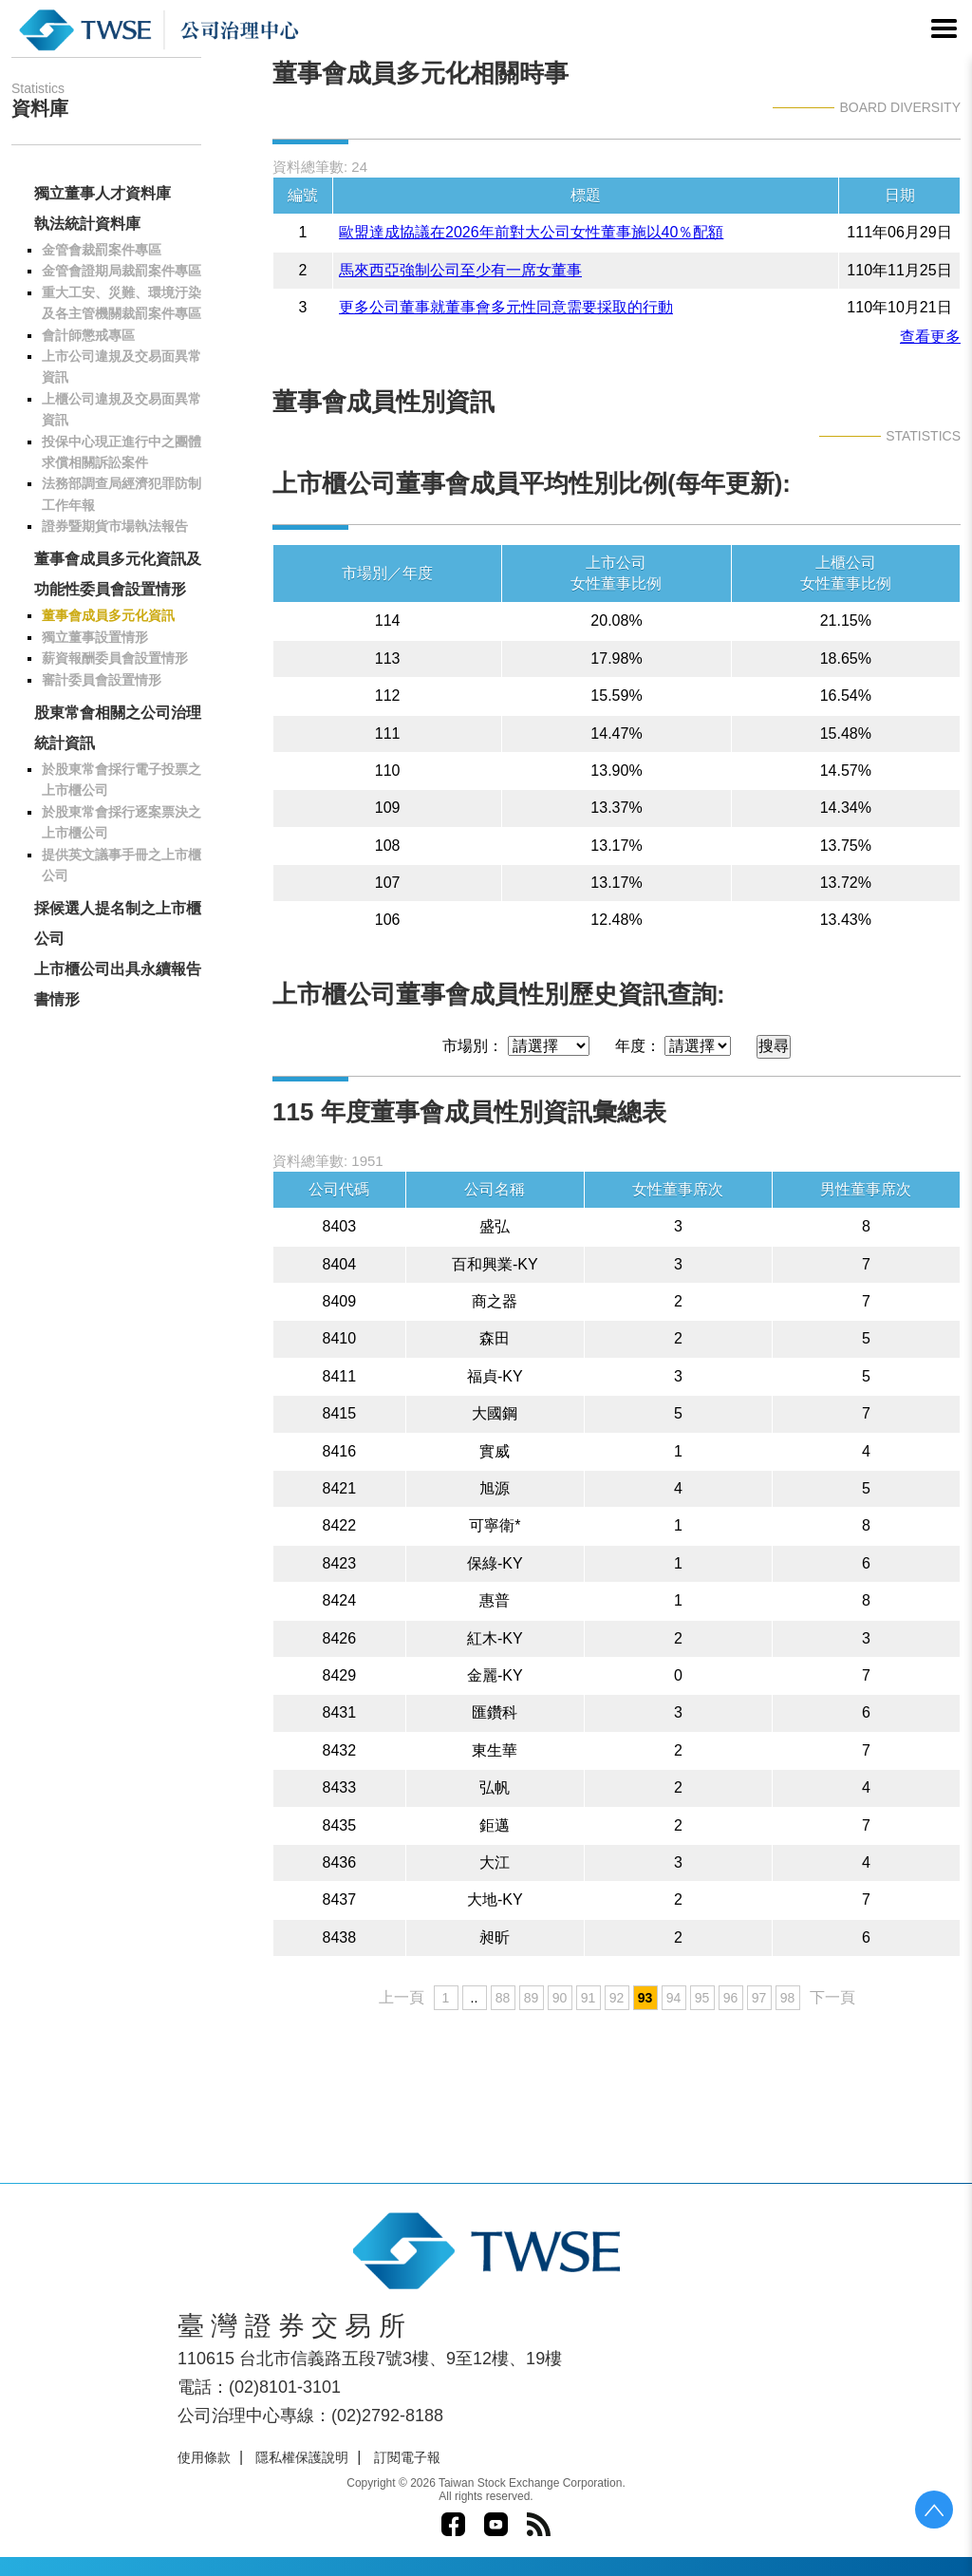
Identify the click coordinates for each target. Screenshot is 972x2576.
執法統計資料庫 (87, 224)
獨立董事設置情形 (95, 637)
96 (730, 1997)
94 (674, 1997)
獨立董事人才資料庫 (102, 193)
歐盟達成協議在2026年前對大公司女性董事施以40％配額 (531, 232)
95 (702, 1997)
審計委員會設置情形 (101, 679)
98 (787, 1997)
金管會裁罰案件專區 (101, 249)
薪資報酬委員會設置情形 (115, 658)
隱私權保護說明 (301, 2457)
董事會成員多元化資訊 (108, 615)
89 (531, 1997)
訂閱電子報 (407, 2457)
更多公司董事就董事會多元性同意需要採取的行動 (506, 307)
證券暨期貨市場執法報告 (115, 526)
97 (759, 1997)
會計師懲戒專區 (88, 335)
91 (588, 1997)
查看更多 (930, 337)
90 (560, 1997)
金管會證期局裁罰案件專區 (121, 270)
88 (503, 1997)
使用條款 (204, 2457)
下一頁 (832, 1997)
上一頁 (401, 1997)
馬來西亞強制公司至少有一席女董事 (460, 270)
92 (617, 1997)
